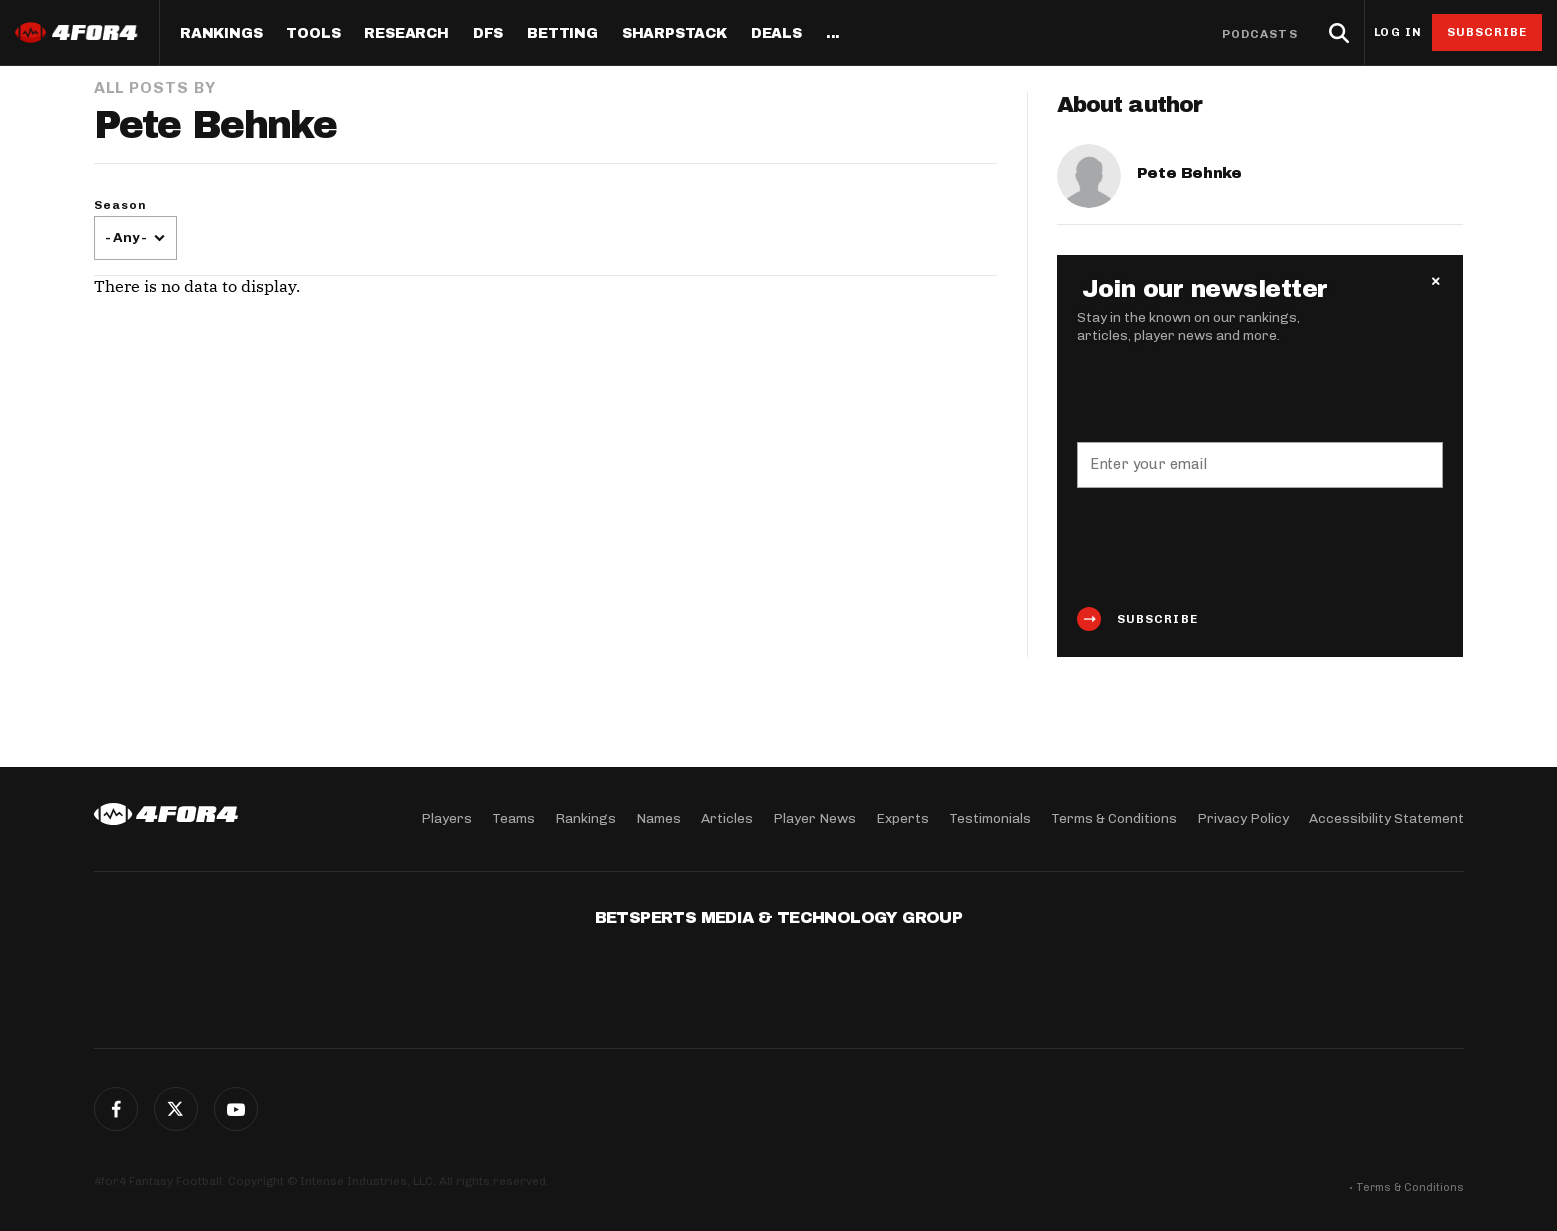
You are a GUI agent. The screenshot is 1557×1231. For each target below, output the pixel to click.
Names (658, 818)
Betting (562, 34)
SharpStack (674, 34)
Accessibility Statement (1386, 818)
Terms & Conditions (1114, 818)
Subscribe (1487, 32)
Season (121, 205)
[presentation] (1229, 547)
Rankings (221, 34)
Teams (513, 818)
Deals (776, 34)
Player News (814, 818)
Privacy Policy (1243, 818)
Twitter (176, 1109)
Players (446, 818)
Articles (727, 818)
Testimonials (990, 818)
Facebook (116, 1109)
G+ (236, 1109)
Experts (902, 818)
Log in (1398, 32)
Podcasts (1260, 34)
